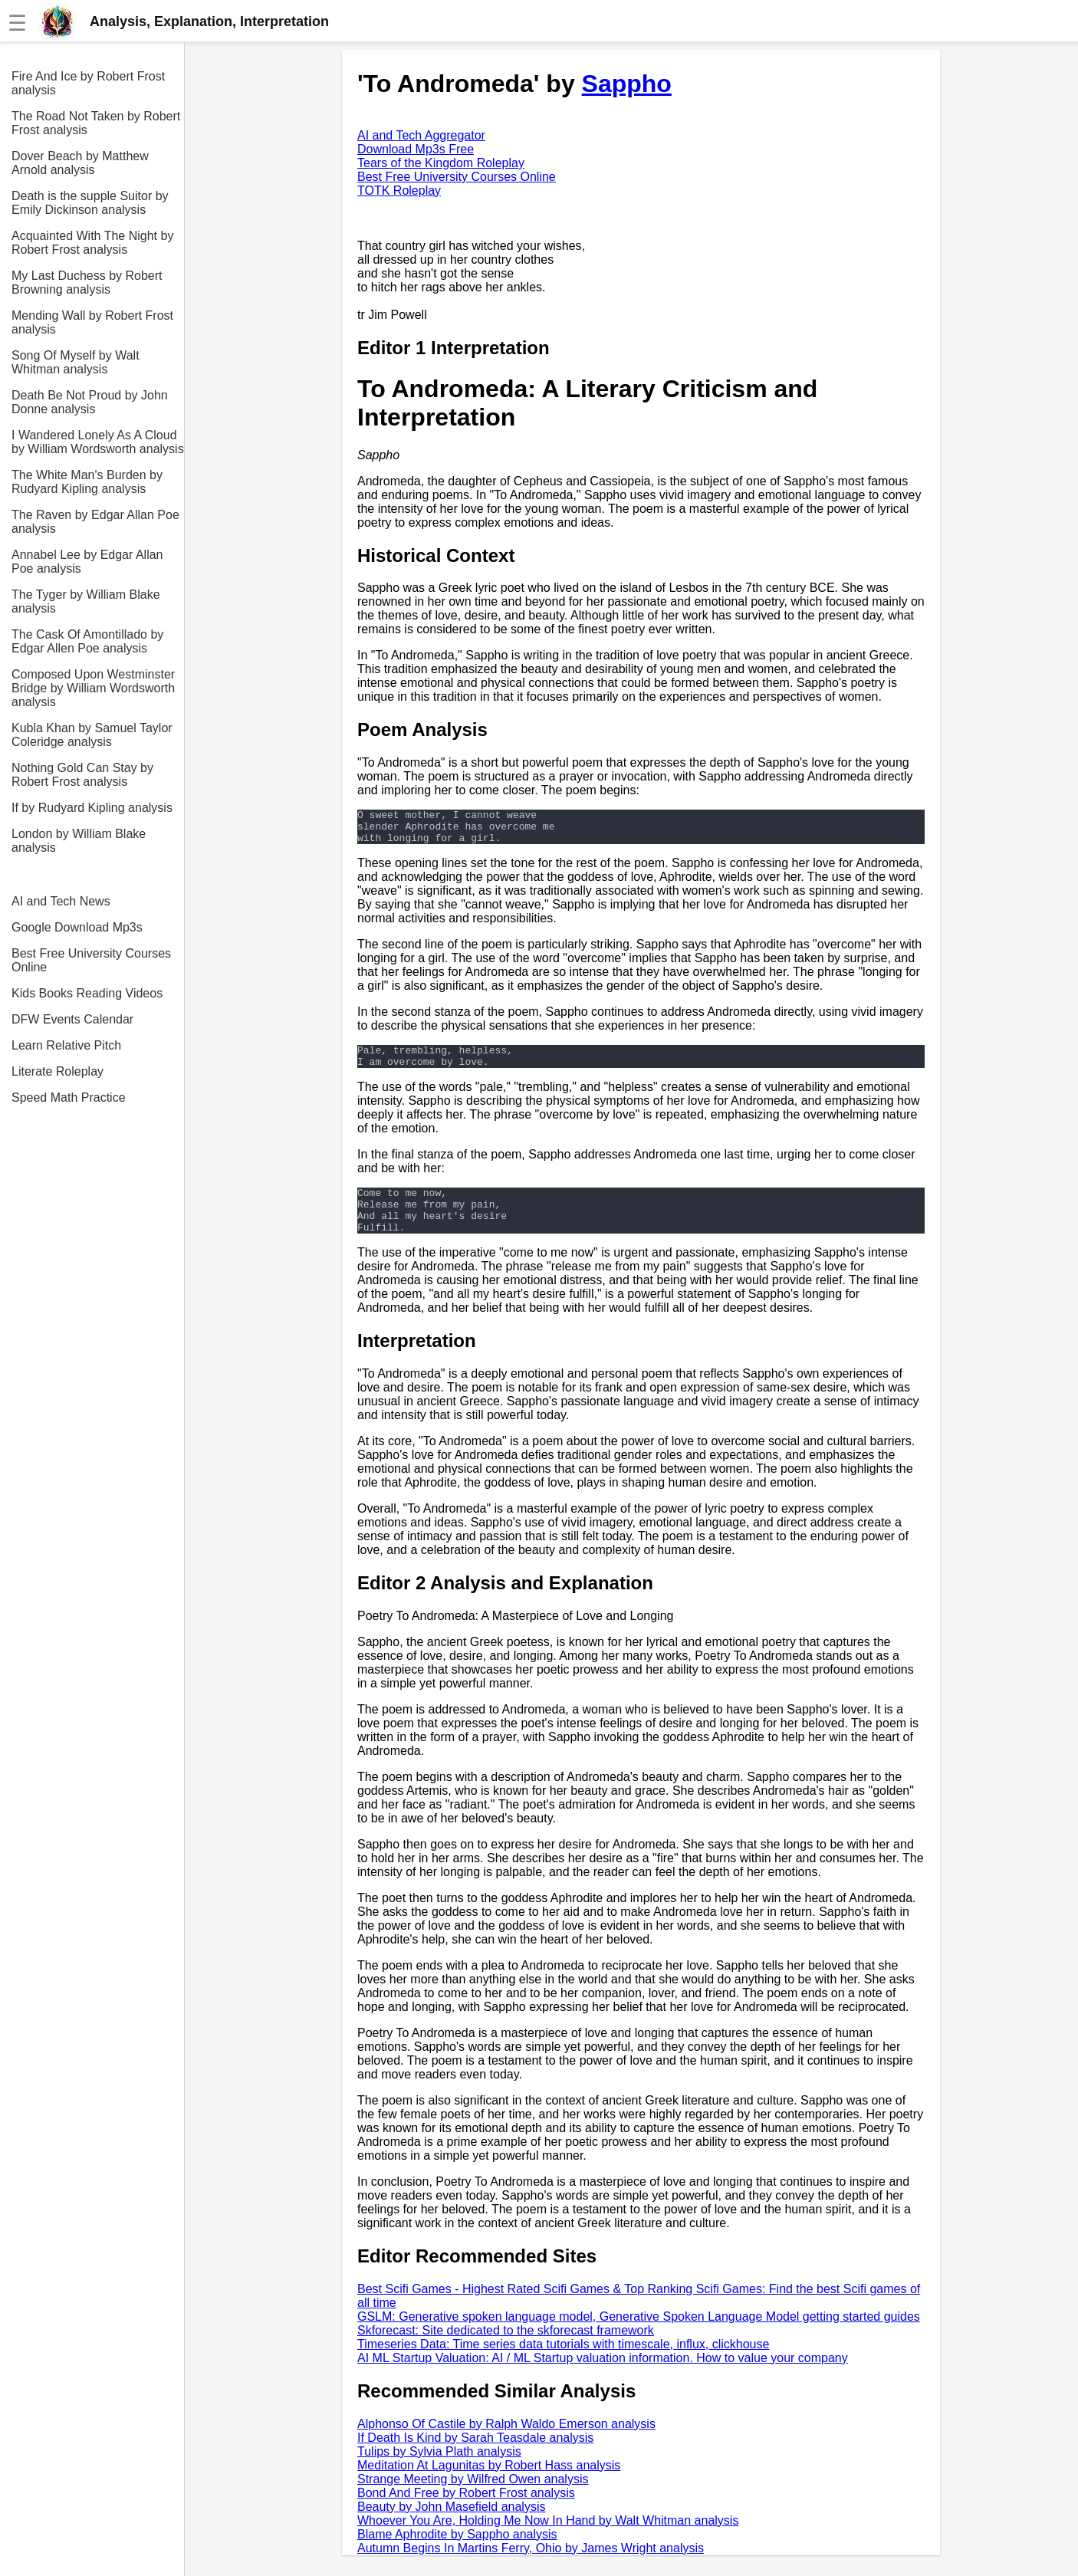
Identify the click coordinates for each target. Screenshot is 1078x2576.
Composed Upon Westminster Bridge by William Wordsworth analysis (93, 688)
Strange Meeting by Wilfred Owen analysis (472, 2499)
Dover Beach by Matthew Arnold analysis (80, 163)
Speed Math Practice (69, 1097)
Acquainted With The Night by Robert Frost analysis (92, 242)
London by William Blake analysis (79, 840)
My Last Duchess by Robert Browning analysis (87, 282)
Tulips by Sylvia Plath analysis (439, 2472)
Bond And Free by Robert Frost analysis (466, 2513)
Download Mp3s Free (415, 149)
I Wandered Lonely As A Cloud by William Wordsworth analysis (98, 442)
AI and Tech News (61, 901)
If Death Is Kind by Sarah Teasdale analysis (475, 2458)
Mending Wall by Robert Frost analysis (92, 322)
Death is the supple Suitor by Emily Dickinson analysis (90, 202)
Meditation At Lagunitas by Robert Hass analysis (488, 2485)
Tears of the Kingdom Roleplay (440, 162)
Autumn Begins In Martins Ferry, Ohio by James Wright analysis (530, 2568)
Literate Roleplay (58, 1071)
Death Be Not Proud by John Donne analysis (90, 402)
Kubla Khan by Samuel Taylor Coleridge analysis (92, 734)
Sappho (627, 83)
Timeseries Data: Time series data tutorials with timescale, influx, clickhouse (563, 2364)
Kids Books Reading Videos (87, 993)
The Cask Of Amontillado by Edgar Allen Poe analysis (87, 641)
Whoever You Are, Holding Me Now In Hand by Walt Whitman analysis (547, 2541)
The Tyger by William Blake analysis (86, 601)
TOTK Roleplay (399, 190)
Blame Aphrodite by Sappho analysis (457, 2554)
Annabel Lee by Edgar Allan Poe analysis (87, 561)
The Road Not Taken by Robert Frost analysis (96, 123)
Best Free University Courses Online (91, 960)
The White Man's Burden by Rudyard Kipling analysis (87, 481)
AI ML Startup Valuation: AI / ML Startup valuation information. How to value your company (602, 2378)
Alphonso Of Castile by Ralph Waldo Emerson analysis (506, 2444)
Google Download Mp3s (77, 927)
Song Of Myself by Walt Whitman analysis (76, 362)
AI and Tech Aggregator (421, 135)
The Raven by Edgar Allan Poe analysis (95, 521)
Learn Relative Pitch (66, 1045)
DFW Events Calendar (72, 1019)
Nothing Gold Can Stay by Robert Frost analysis (82, 774)
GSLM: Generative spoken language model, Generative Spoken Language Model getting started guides (638, 2337)
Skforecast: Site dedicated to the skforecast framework (505, 2351)
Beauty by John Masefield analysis (451, 2527)
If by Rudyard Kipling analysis (92, 807)
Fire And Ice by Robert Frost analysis (88, 83)
